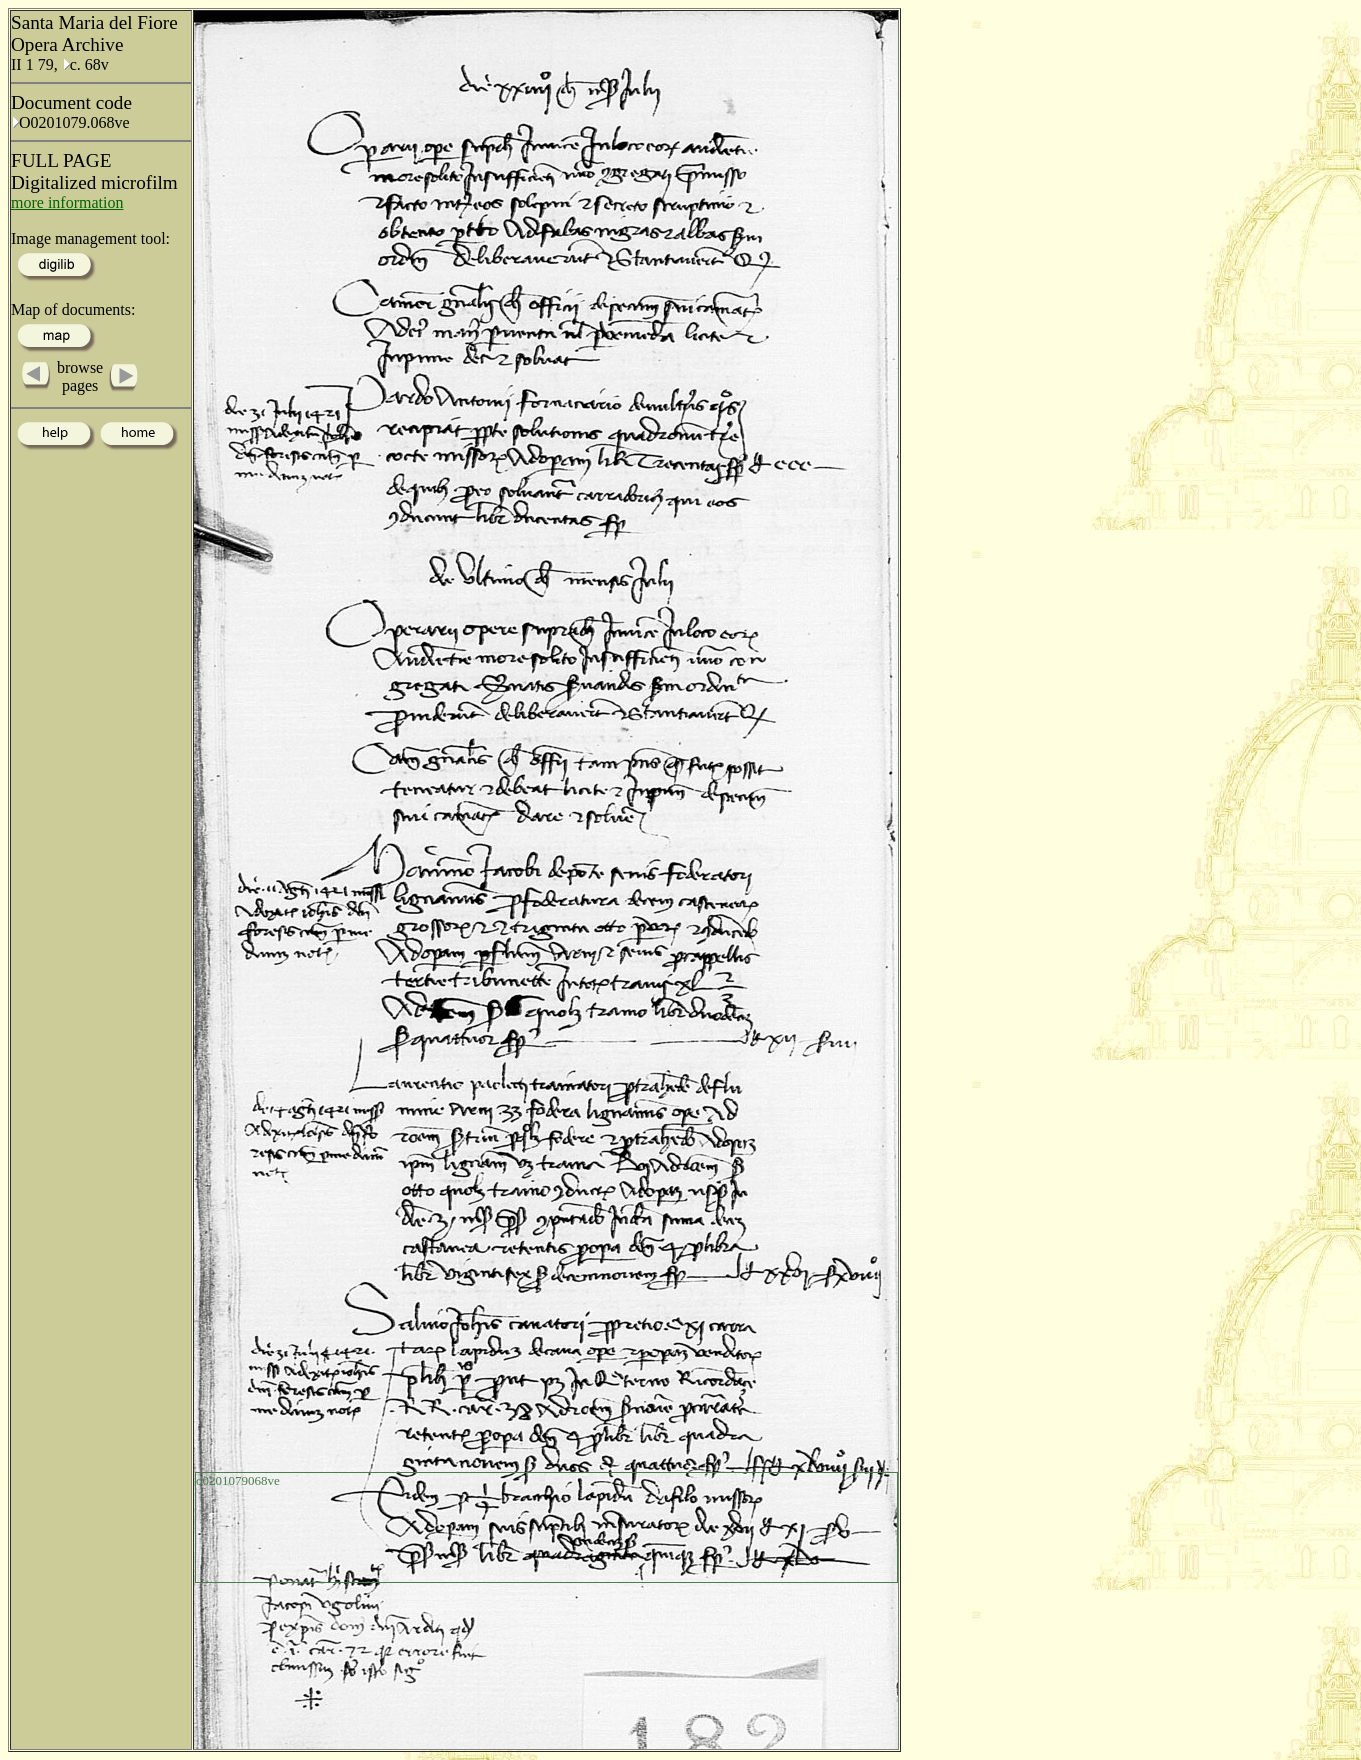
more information (67, 202)
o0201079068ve (238, 1480)
